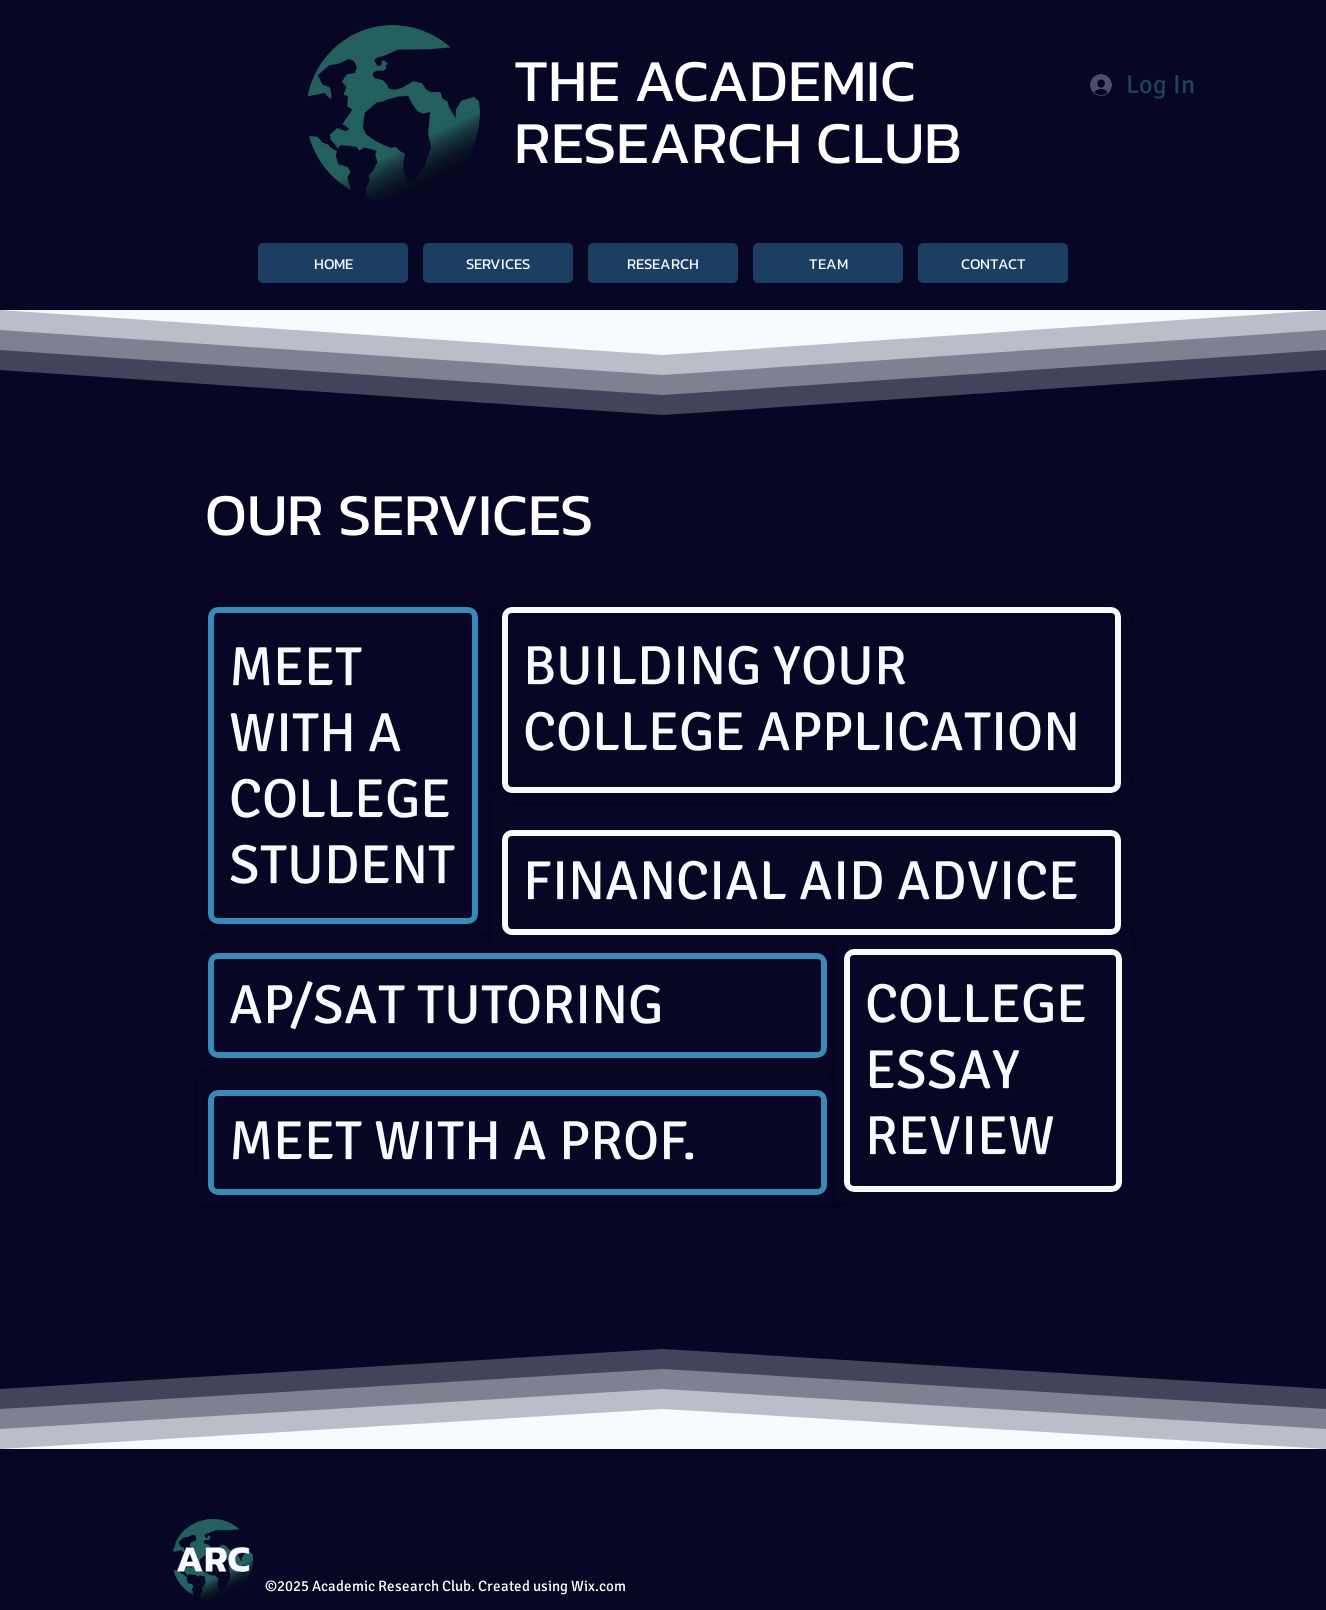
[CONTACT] (993, 263)
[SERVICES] (498, 263)
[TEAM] (828, 263)
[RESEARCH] (663, 263)
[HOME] (333, 263)
